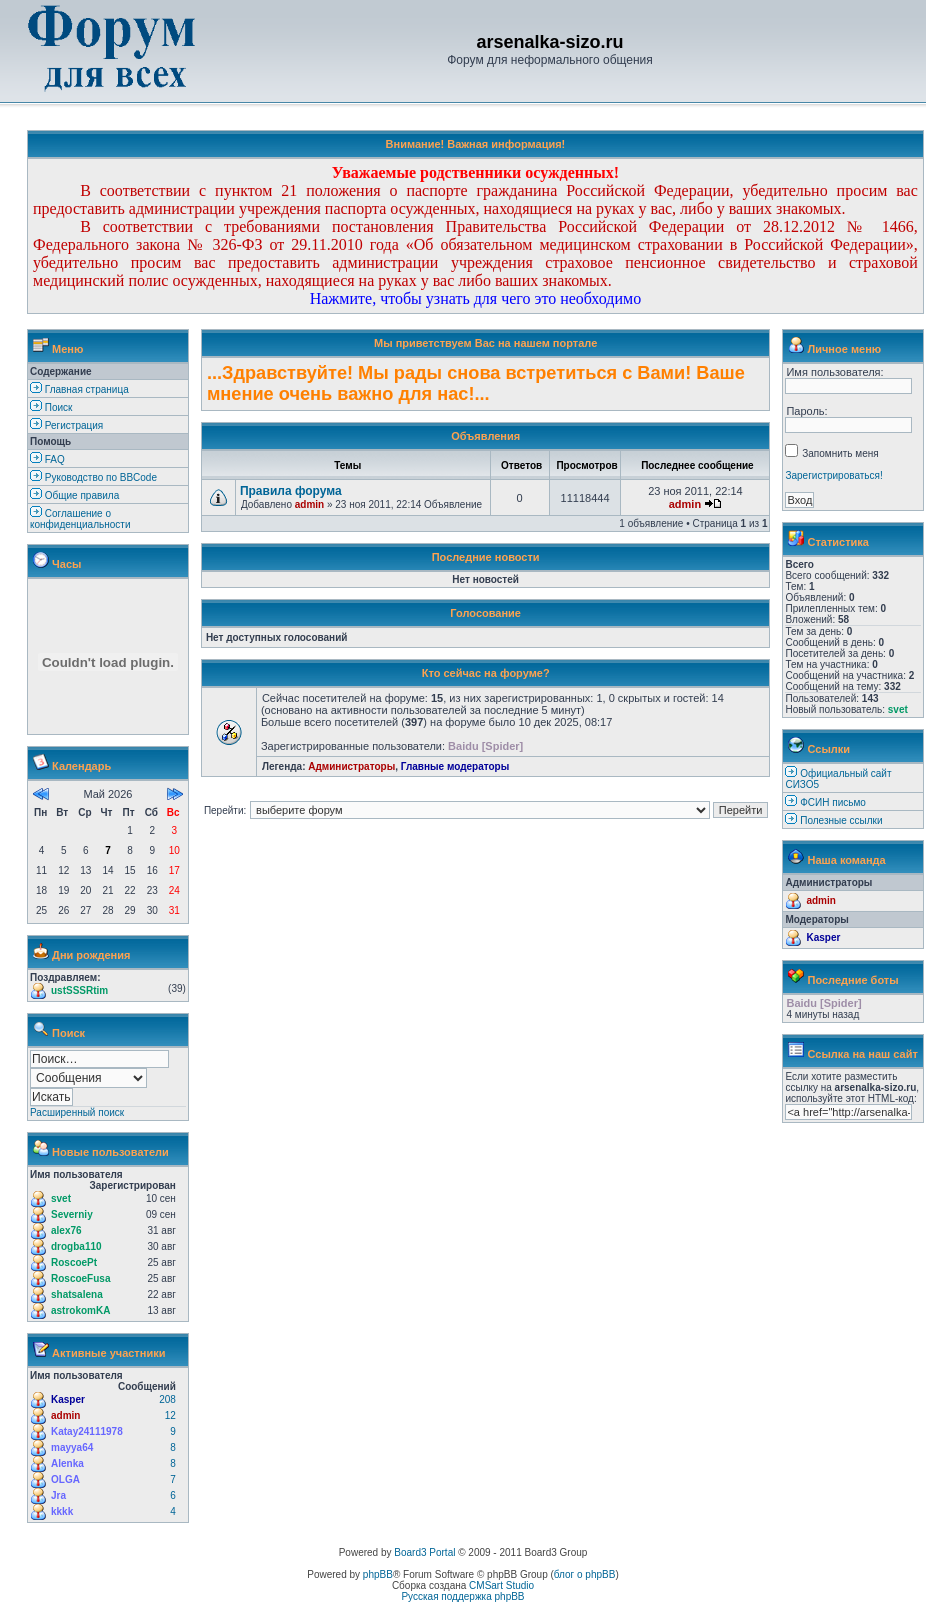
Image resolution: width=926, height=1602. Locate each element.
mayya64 (72, 1447)
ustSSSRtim (79, 990)
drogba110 (76, 1246)
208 (167, 1399)
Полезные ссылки (841, 820)
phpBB (378, 1574)
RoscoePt (74, 1262)
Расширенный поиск (77, 1112)
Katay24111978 (87, 1431)
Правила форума (291, 491)
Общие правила (74, 495)
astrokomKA (80, 1310)
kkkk (62, 1511)
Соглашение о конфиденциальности (80, 519)
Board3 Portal (424, 1552)
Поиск (51, 407)
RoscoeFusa (80, 1278)
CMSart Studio (501, 1585)
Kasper (68, 1399)
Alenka (67, 1463)
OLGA (65, 1479)
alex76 (66, 1230)
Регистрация (66, 425)
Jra (58, 1495)
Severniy (72, 1214)
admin (65, 1415)
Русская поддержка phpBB (462, 1596)
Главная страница (79, 389)
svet (61, 1198)
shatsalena (77, 1294)
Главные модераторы (455, 766)
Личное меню (845, 349)
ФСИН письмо (833, 802)
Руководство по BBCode (93, 477)
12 (170, 1415)
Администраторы (351, 766)
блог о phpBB (585, 1574)
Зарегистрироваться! (833, 475)
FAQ (47, 459)
